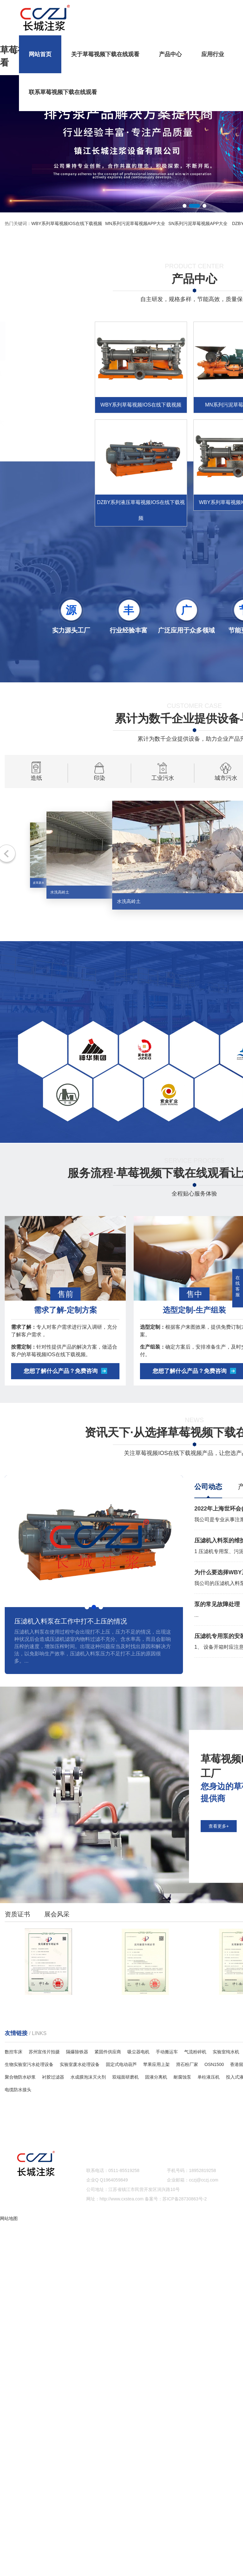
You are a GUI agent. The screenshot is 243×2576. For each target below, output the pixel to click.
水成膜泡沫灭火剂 (88, 2077)
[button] (184, 206)
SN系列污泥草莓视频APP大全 (198, 223)
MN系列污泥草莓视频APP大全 (135, 223)
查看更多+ (219, 1978)
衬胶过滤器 (53, 2077)
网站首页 (40, 45)
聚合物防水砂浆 (20, 2077)
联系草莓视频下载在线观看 (63, 83)
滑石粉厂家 (187, 2064)
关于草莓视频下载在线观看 (105, 45)
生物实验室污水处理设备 (29, 2064)
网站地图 (9, 2218)
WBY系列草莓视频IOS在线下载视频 (66, 223)
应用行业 (212, 45)
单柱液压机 (208, 2077)
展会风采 (57, 1925)
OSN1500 (214, 2064)
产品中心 (170, 45)
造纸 (36, 794)
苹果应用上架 (156, 2064)
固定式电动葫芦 (121, 2064)
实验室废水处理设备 (80, 2064)
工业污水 (162, 794)
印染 (99, 794)
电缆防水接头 (18, 2089)
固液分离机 (156, 2077)
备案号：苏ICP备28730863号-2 (176, 2198)
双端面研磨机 (125, 2077)
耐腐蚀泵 (182, 2077)
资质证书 (17, 1925)
